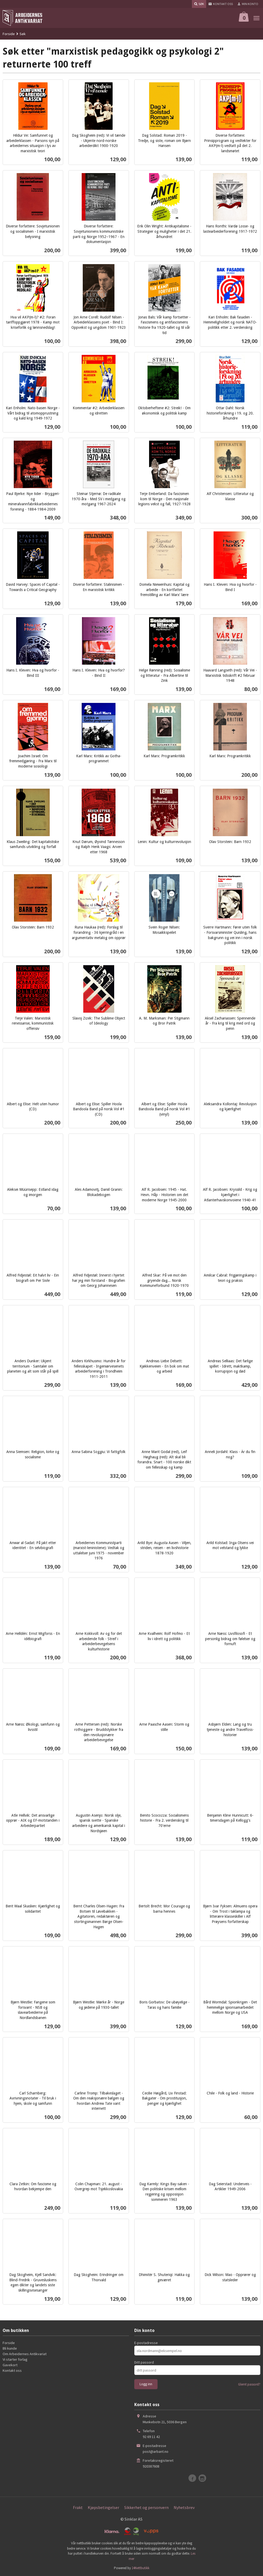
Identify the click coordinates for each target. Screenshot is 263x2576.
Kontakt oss (12, 2370)
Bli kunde (10, 2348)
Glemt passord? (249, 2384)
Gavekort (10, 2365)
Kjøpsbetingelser (103, 2507)
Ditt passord (144, 2362)
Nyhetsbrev (184, 2507)
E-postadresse (146, 2342)
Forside (9, 33)
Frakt (78, 2507)
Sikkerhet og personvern (146, 2507)
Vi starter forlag (15, 2359)
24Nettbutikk (140, 2568)
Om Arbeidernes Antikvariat (25, 2353)
